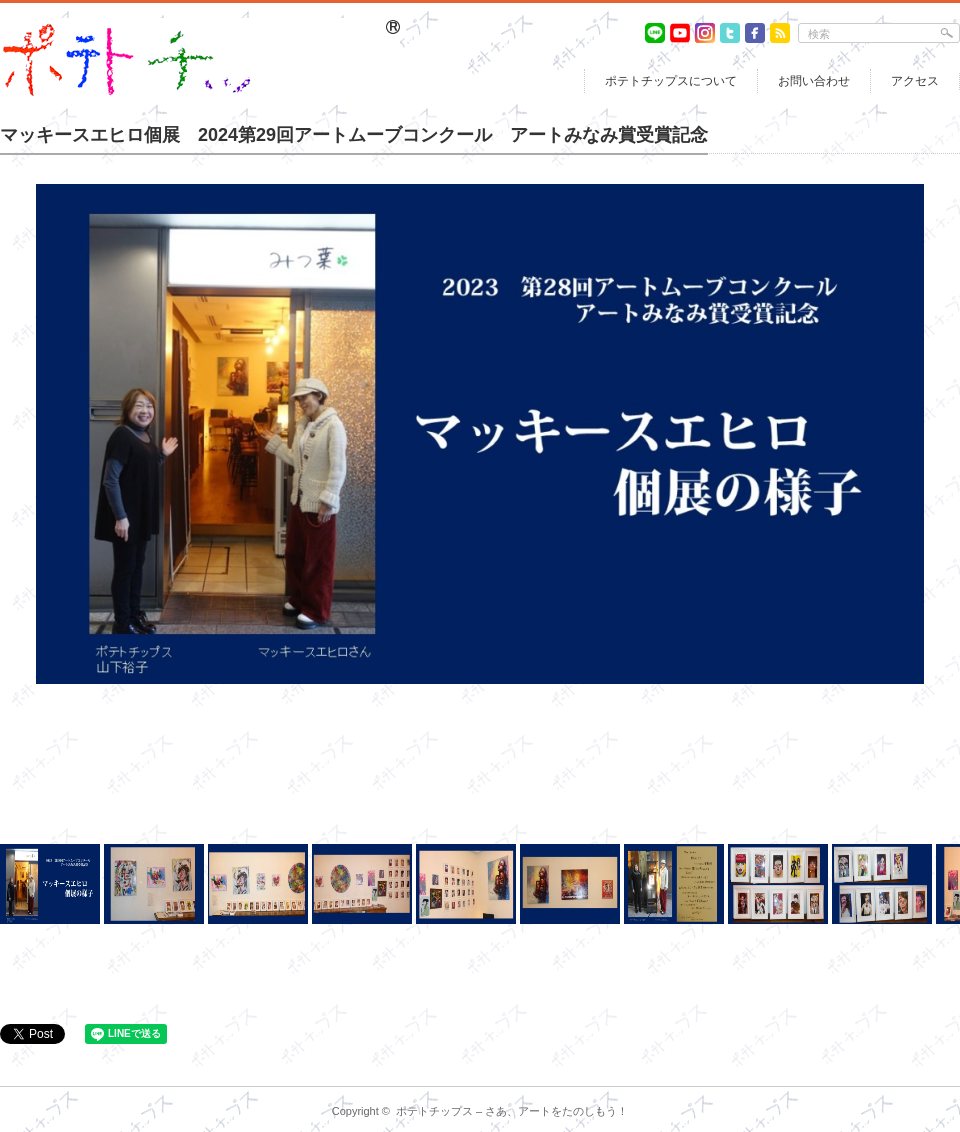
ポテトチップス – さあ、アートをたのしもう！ (512, 1111)
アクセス (915, 81)
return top (945, 1071)
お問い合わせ (814, 81)
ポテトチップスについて (671, 81)
